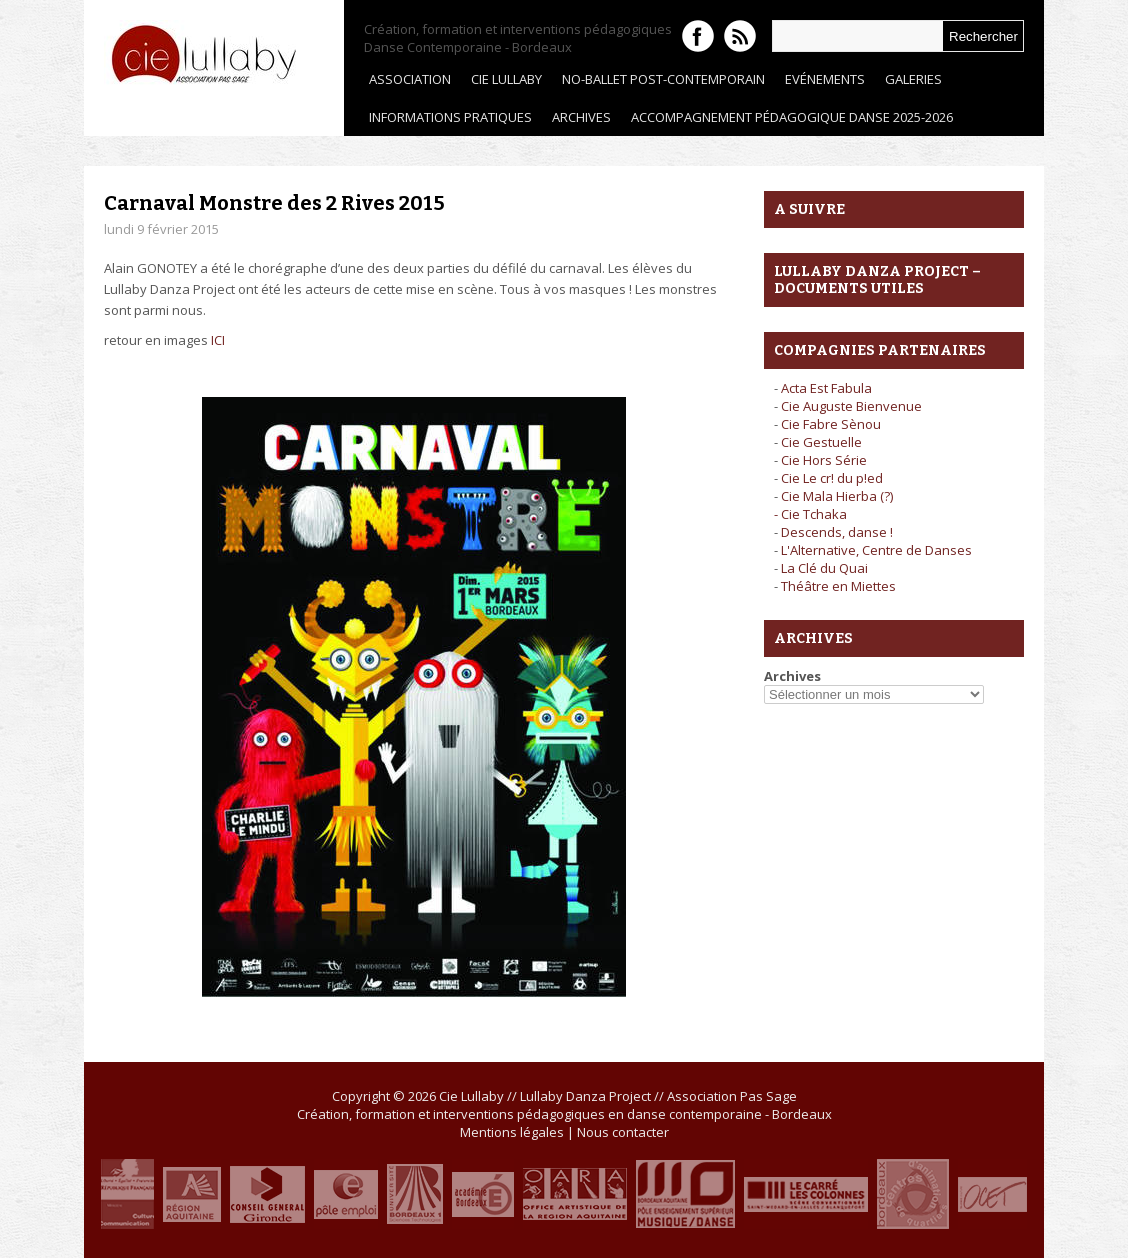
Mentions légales (512, 1132)
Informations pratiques (450, 117)
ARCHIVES (576, 122)
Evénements (820, 84)
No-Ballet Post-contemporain (658, 84)
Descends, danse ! (837, 532)
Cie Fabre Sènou (831, 424)
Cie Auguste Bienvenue (851, 406)
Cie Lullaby (501, 84)
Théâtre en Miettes (838, 586)
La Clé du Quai (824, 568)
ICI (218, 340)
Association (405, 84)
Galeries (908, 84)
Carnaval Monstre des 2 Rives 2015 (274, 203)
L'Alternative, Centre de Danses (876, 550)
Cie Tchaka (814, 514)
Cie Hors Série (824, 460)
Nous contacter (623, 1132)
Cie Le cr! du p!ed (832, 478)
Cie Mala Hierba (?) (837, 496)
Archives (792, 676)
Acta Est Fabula (826, 388)
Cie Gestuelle (821, 442)
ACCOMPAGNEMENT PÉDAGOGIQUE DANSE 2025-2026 (792, 117)
